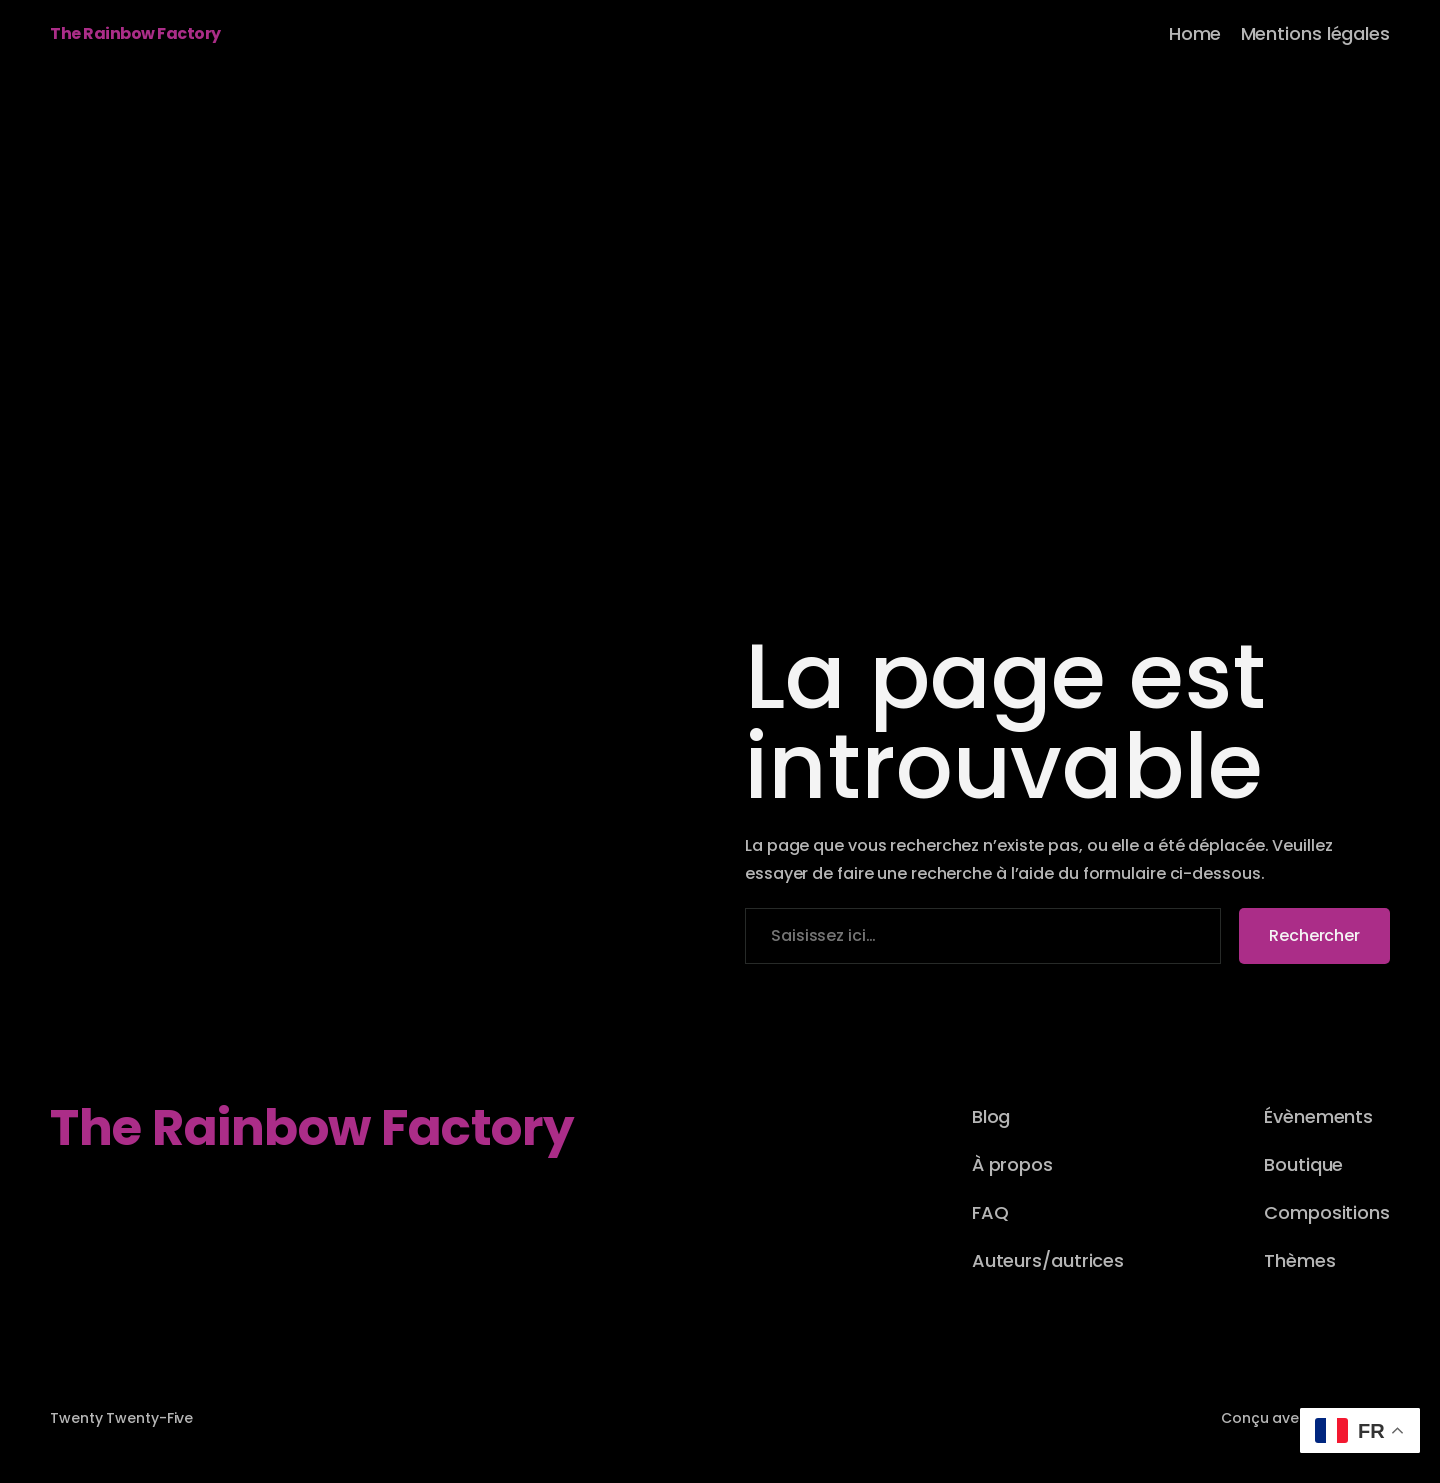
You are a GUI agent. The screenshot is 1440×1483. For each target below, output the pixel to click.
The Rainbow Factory (135, 33)
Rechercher (1314, 935)
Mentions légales (1315, 33)
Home (1195, 33)
